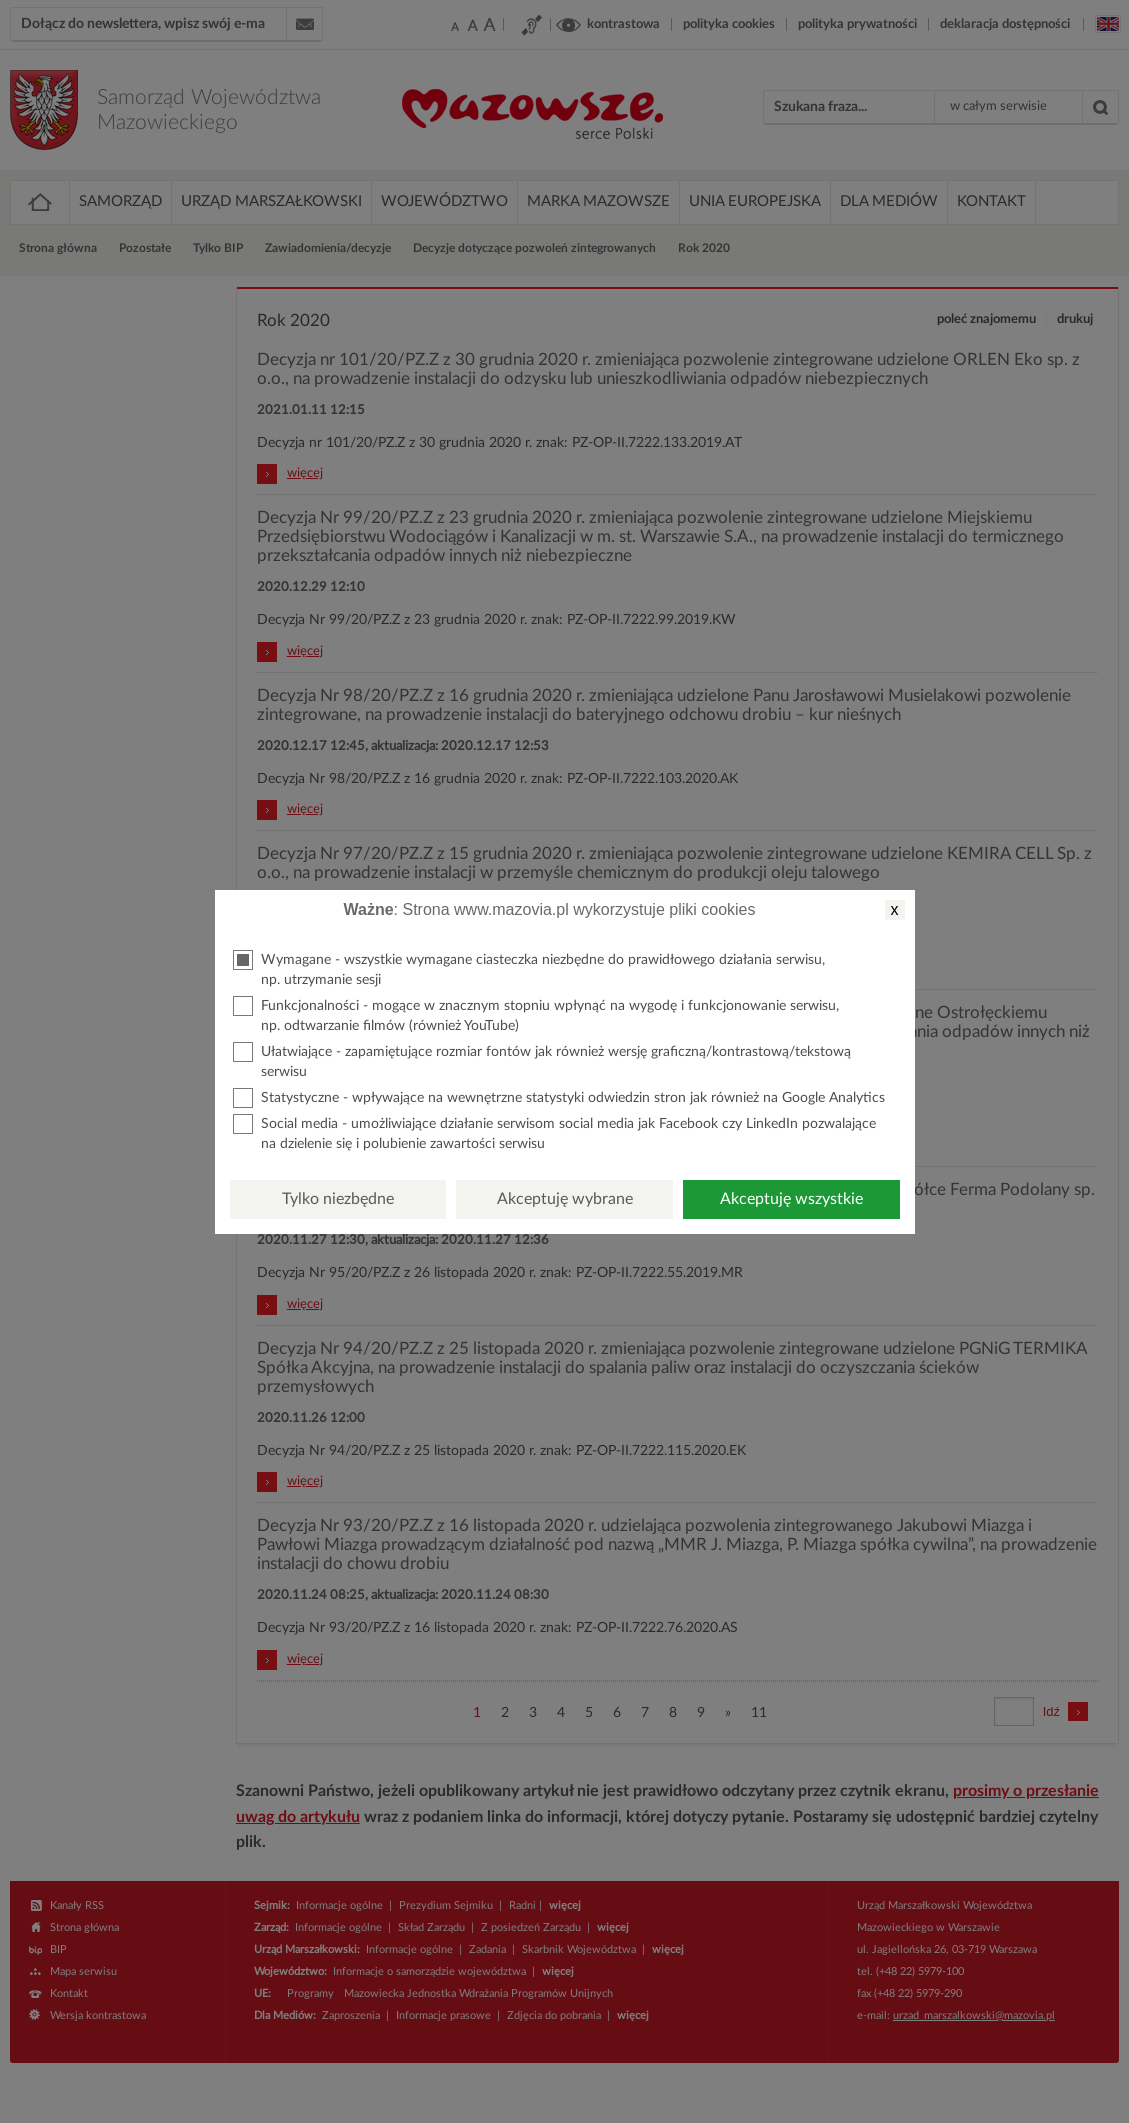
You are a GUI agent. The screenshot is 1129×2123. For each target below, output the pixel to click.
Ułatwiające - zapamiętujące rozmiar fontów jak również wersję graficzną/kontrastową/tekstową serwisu (542, 1060)
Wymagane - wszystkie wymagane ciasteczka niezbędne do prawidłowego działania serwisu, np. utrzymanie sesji (529, 968)
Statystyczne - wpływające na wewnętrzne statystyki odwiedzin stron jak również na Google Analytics (559, 1098)
